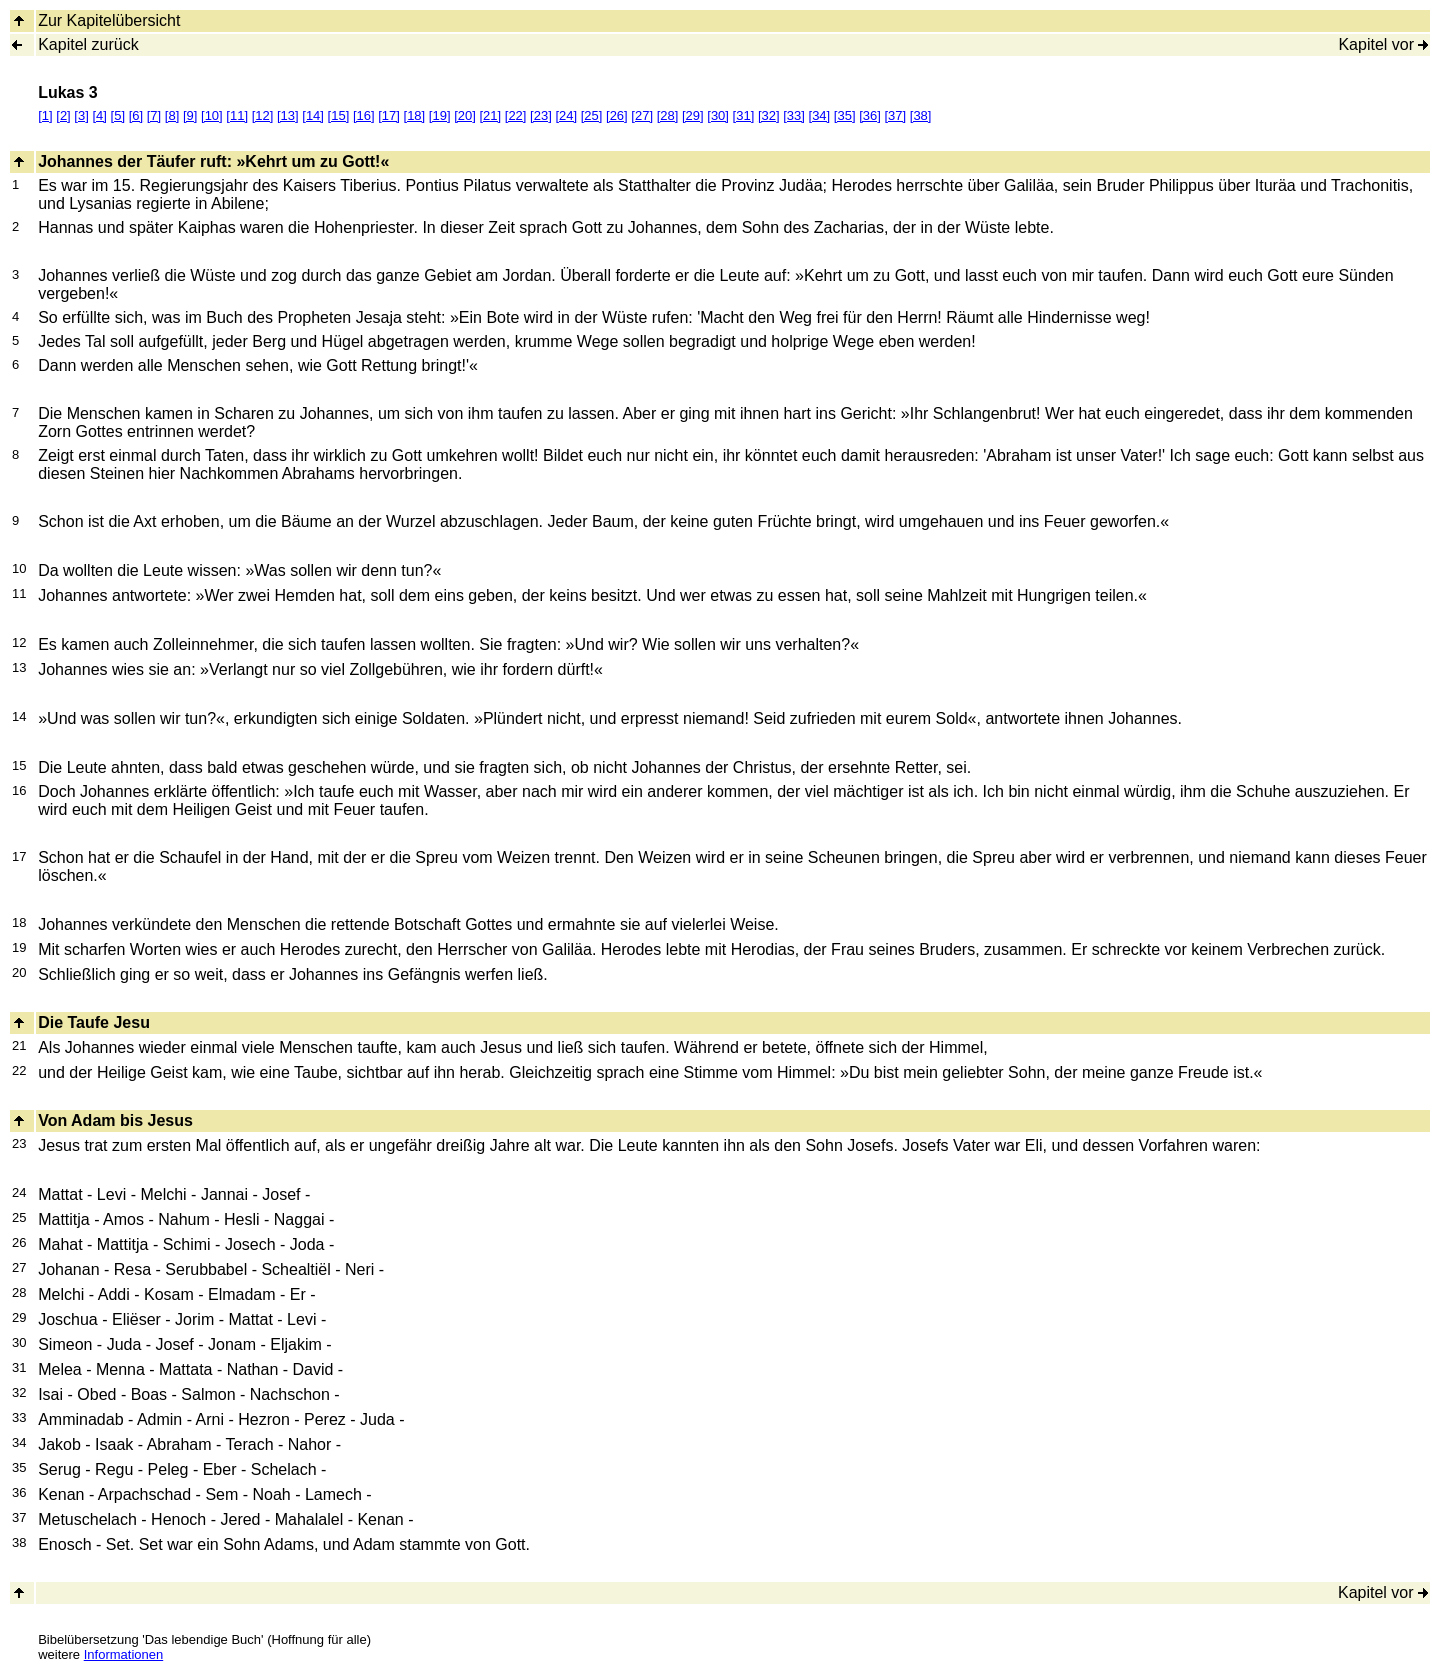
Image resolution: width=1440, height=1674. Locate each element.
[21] (490, 115)
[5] (118, 115)
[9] (190, 115)
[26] (617, 115)
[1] (45, 115)
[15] (339, 115)
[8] (172, 115)
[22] (516, 115)
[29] (693, 115)
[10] (212, 115)
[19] (440, 115)
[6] (136, 115)
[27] (642, 115)
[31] (744, 115)
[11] (237, 115)
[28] (668, 115)
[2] (63, 115)
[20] (465, 115)
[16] (364, 115)
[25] (592, 115)
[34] (820, 115)
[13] (288, 115)
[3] (81, 115)
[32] (769, 115)
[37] (895, 115)
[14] (313, 115)
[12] (263, 115)
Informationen (124, 1654)
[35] (845, 115)
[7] (154, 115)
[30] (718, 115)
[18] (415, 115)
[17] (389, 115)
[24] (566, 115)
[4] (99, 115)
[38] (921, 115)
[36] (870, 115)
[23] (541, 115)
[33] (794, 115)
